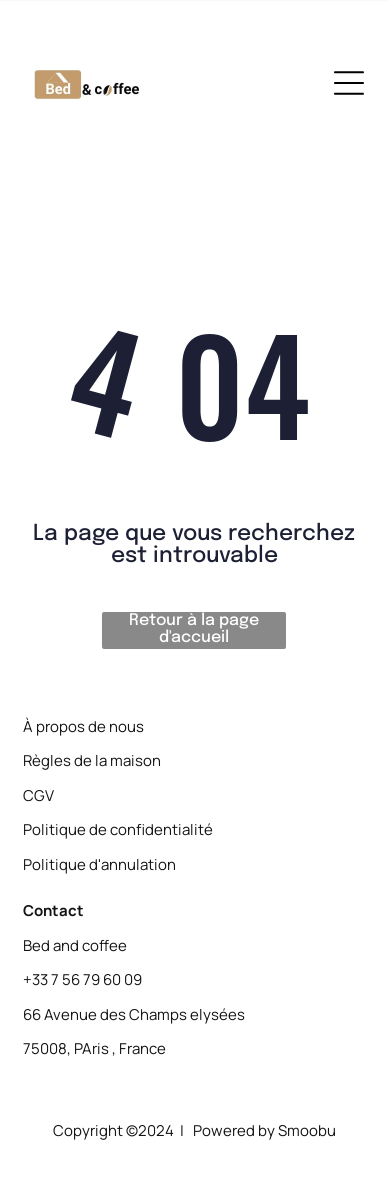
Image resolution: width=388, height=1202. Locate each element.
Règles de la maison (92, 760)
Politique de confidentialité (118, 829)
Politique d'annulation (99, 864)
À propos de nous (83, 726)
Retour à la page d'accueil (194, 629)
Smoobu (307, 1130)
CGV (38, 795)
